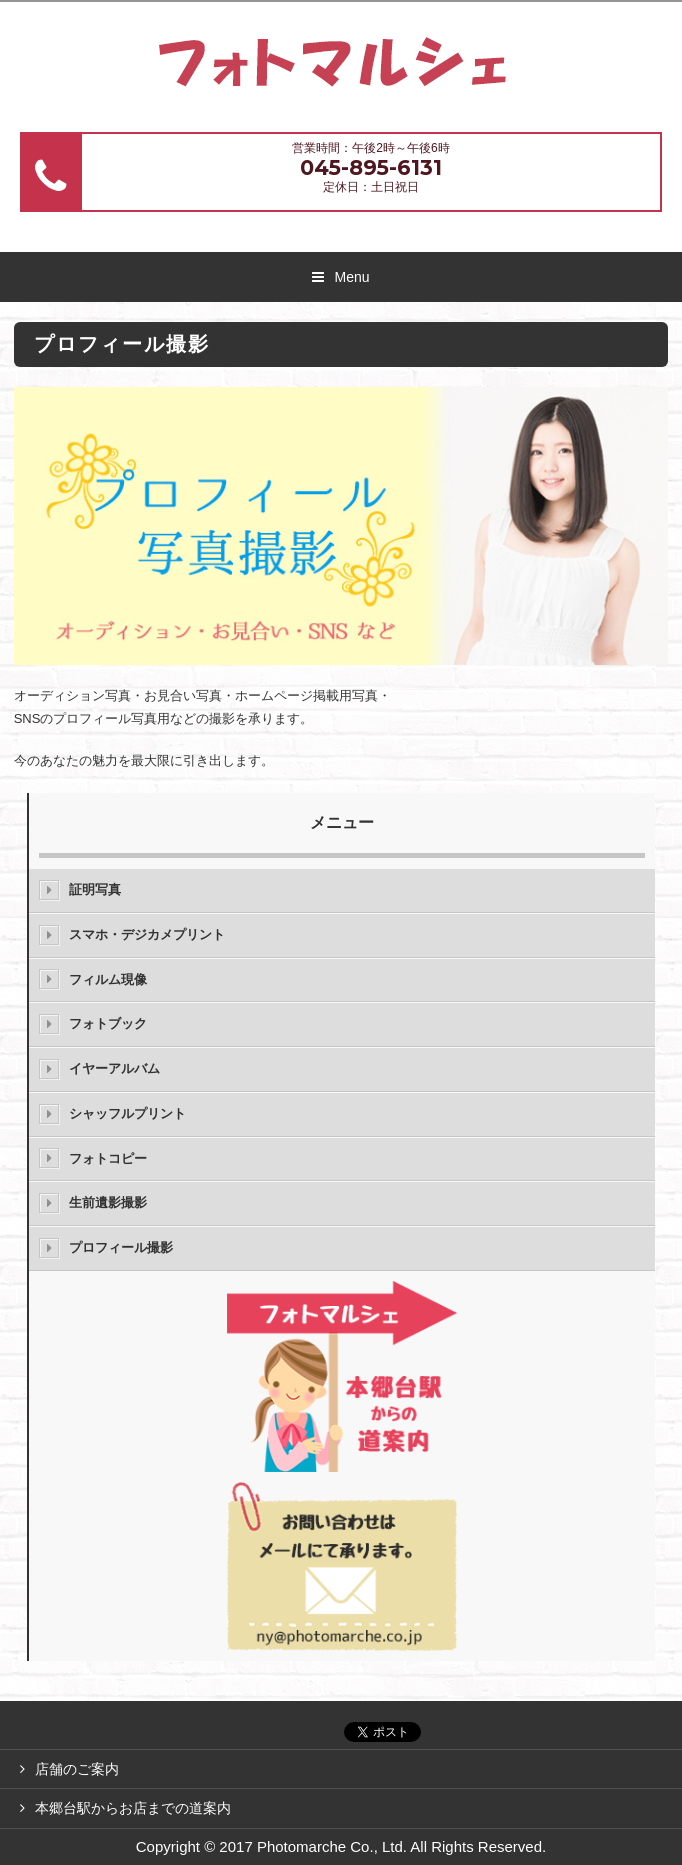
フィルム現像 (108, 979)
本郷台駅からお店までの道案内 (133, 1808)
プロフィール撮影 (121, 1247)
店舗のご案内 (77, 1769)
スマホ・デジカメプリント (147, 934)
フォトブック (108, 1023)
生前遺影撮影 (108, 1202)
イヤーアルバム (114, 1068)
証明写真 (95, 889)
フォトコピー (108, 1158)
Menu (351, 277)
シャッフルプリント (127, 1113)
